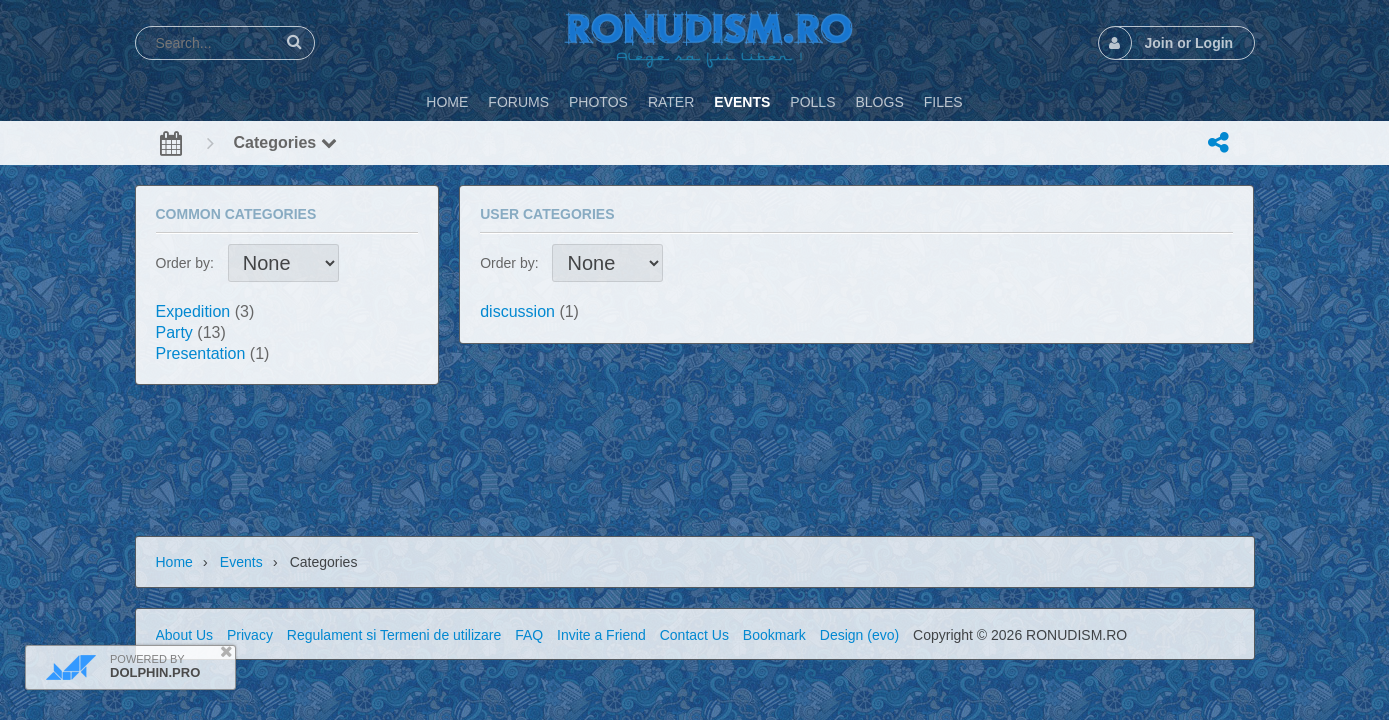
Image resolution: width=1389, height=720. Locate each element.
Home (174, 562)
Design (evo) (859, 635)
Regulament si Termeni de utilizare (394, 635)
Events (241, 562)
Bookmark (774, 635)
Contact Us (694, 635)
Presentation (201, 353)
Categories (285, 142)
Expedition (193, 311)
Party (174, 332)
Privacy (250, 635)
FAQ (529, 635)
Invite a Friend (601, 635)
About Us (185, 635)
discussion (517, 311)
